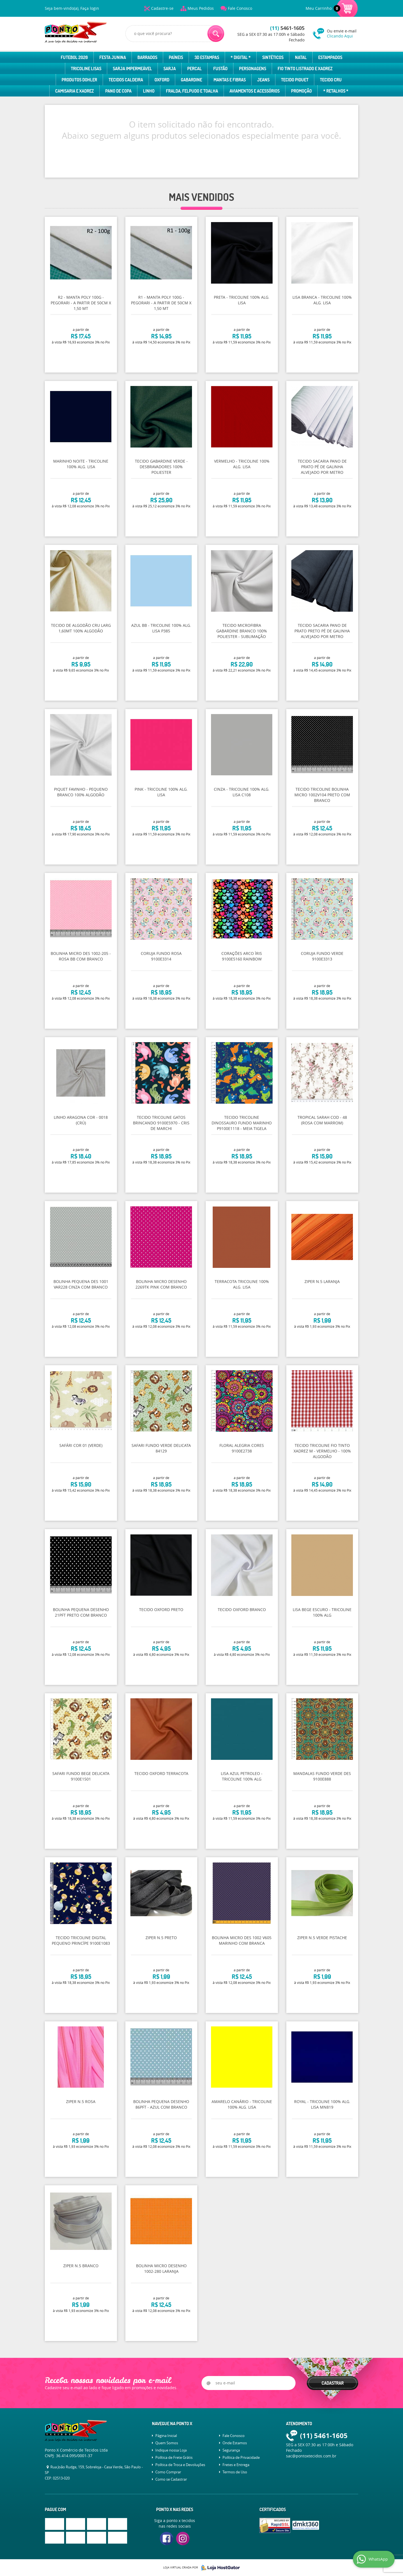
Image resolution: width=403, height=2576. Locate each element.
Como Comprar (168, 2471)
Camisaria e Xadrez (74, 91)
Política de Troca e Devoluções (180, 2464)
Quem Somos (166, 2442)
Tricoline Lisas (86, 68)
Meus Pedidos (201, 8)
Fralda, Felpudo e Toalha (192, 91)
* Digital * (241, 57)
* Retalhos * (335, 91)
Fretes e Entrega (235, 2464)
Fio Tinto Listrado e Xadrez (305, 68)
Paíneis (176, 57)
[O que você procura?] (215, 33)
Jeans (263, 80)
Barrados (147, 57)
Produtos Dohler (79, 80)
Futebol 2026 (74, 57)
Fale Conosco (240, 8)
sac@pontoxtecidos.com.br (311, 2456)
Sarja (169, 68)
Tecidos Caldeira (126, 80)
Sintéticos (272, 57)
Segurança (231, 2450)
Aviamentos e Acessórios (254, 91)
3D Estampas (207, 57)
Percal (194, 68)
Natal (301, 57)
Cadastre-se (162, 8)
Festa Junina (112, 57)
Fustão (220, 68)
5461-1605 (287, 28)
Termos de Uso (234, 2471)
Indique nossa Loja (171, 2450)
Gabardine (191, 80)
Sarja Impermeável (132, 68)
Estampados (330, 57)
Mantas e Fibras (230, 80)
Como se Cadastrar (171, 2479)
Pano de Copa (118, 91)
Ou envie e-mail (342, 33)
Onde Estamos (234, 2442)
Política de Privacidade (241, 2457)
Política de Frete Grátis (174, 2457)
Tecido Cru (331, 80)
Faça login (89, 8)
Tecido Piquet (294, 80)
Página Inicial (166, 2435)
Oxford (161, 80)
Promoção (301, 91)
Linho (148, 91)
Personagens (252, 68)
